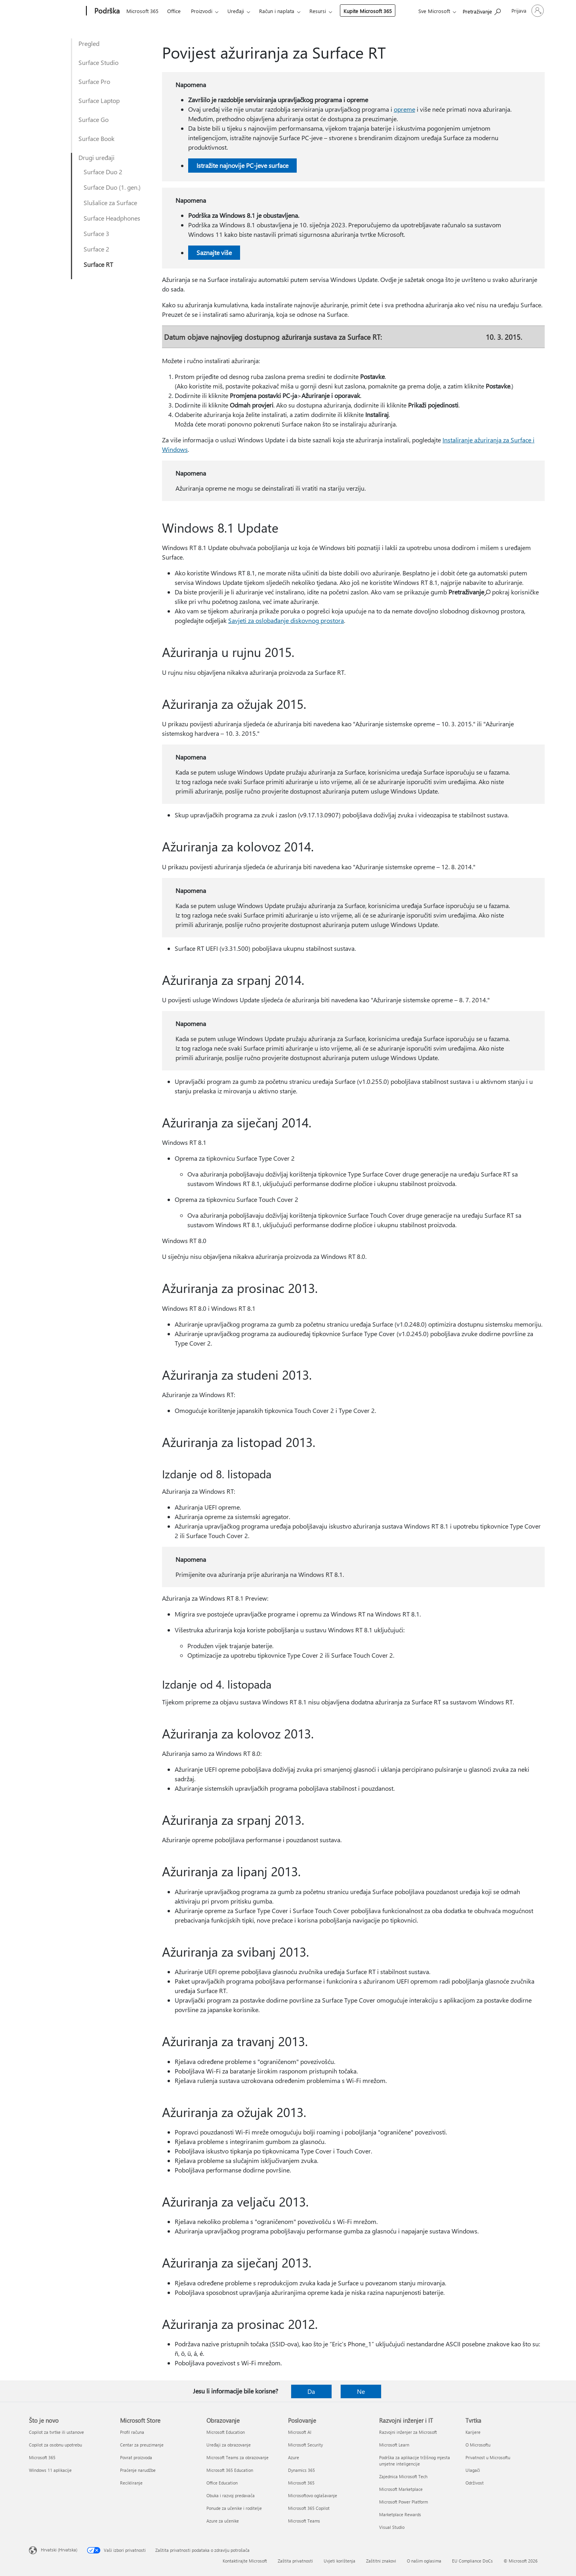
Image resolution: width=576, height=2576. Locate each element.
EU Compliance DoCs (472, 2561)
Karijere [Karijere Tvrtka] (473, 2432)
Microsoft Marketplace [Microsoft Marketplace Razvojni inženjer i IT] (401, 2489)
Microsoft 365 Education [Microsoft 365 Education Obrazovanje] (229, 2470)
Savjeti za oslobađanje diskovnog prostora (286, 620)
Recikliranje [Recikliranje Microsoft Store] (131, 2483)
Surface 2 (96, 249)
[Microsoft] (56, 11)
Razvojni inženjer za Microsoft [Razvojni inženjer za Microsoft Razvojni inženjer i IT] (408, 2432)
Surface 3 (96, 233)
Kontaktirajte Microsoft (245, 2561)
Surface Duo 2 (103, 172)
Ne (361, 2391)
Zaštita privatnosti (295, 2561)
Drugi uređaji (96, 157)
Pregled (88, 43)
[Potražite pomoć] (481, 10)
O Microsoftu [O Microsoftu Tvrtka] (477, 2445)
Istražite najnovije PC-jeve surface (242, 165)
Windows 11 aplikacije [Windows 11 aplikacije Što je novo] (50, 2470)
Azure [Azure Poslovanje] (293, 2457)
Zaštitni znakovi (381, 2561)
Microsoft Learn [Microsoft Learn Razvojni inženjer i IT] (394, 2445)
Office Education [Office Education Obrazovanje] (222, 2483)
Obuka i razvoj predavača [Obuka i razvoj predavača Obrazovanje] (230, 2495)
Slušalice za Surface (110, 202)
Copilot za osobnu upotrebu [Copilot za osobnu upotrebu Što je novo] (55, 2445)
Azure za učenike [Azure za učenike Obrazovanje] (222, 2521)
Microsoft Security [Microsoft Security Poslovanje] (305, 2445)
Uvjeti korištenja (339, 2561)
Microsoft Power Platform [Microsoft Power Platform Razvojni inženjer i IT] (403, 2502)
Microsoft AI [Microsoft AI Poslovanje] (299, 2432)
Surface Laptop (99, 100)
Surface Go (93, 119)
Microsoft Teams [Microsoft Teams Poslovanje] (304, 2521)
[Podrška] (106, 11)
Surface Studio (98, 62)
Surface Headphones (112, 218)
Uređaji (235, 11)
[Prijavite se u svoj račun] (527, 10)
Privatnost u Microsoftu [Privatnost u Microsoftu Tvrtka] (487, 2457)
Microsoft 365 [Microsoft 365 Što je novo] (42, 2457)
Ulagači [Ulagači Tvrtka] (472, 2470)
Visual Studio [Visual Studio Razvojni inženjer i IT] (391, 2527)
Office (174, 11)
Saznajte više (214, 252)
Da (311, 2391)
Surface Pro (94, 81)
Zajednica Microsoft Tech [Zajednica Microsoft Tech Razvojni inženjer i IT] (403, 2476)
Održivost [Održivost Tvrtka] (474, 2483)
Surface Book (96, 138)
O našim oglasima (424, 2561)
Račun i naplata (276, 11)
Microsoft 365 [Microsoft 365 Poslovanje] (301, 2483)
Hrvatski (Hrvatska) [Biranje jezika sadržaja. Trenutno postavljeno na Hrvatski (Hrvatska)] (59, 2550)
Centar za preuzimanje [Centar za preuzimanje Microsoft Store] (142, 2445)
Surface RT (98, 264)
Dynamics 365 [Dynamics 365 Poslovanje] (301, 2470)
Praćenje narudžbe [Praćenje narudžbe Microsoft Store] (138, 2470)
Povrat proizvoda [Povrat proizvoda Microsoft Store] (136, 2457)
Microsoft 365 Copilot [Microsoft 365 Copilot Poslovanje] (309, 2508)
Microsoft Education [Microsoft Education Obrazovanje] (225, 2432)
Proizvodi (201, 11)
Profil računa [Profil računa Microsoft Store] (132, 2432)
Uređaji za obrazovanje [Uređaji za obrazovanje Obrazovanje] (228, 2445)
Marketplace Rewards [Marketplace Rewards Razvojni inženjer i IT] (400, 2514)
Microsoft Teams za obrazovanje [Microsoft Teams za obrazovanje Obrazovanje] (237, 2457)
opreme (404, 109)
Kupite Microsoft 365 (367, 11)
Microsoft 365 (142, 11)
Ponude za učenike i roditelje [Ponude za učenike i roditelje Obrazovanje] (234, 2508)
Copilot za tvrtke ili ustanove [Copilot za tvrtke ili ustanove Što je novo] (56, 2432)
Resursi (317, 11)
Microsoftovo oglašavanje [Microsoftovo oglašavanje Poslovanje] (312, 2495)
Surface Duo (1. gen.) (112, 187)
